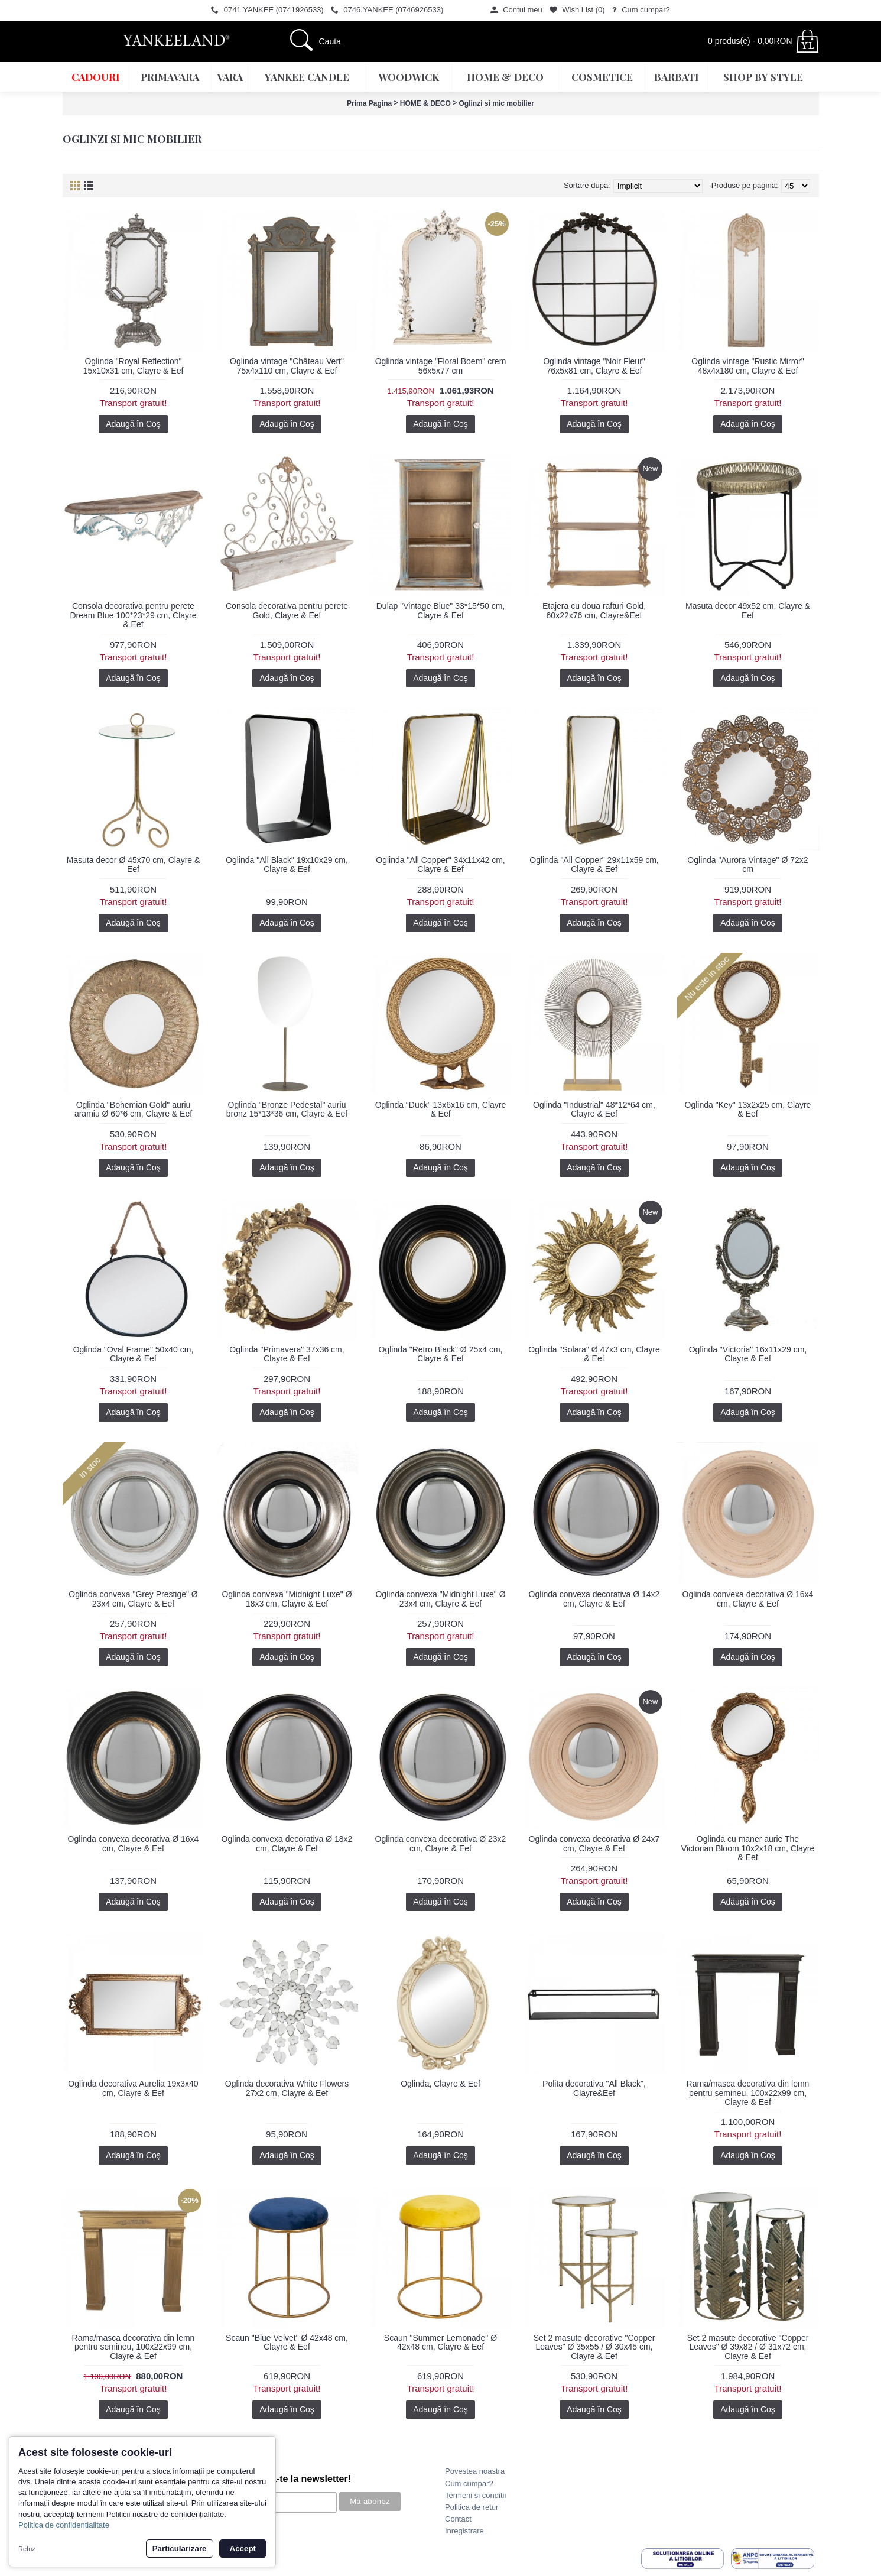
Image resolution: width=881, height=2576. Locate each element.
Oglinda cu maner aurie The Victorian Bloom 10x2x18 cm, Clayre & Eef (747, 1848)
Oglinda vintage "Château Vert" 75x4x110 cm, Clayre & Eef (287, 365)
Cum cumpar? (469, 2483)
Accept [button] (243, 2548)
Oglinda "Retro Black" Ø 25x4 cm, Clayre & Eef (441, 1354)
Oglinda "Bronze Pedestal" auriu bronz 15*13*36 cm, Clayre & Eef (286, 1109)
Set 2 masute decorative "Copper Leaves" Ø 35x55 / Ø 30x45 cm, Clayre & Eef (594, 2347)
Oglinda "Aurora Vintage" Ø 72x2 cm (747, 864)
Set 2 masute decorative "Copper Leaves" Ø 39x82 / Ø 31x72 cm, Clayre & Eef (748, 2347)
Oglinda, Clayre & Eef (440, 2083)
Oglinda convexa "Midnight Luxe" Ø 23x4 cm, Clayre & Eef (440, 1598)
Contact (458, 2519)
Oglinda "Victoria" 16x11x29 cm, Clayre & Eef (748, 1354)
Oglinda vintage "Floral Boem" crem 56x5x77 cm (440, 365)
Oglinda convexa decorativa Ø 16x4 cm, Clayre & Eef (748, 1598)
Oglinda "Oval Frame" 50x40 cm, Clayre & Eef (133, 1354)
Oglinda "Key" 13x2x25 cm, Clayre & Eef (748, 1109)
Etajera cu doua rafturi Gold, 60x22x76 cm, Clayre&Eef (594, 610)
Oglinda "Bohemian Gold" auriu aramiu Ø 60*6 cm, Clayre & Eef (133, 1109)
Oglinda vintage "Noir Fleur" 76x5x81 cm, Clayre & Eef (594, 365)
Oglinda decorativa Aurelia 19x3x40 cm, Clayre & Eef (133, 2088)
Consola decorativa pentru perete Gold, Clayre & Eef (287, 610)
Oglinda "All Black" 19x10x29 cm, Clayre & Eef (287, 864)
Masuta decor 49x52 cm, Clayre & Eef (747, 610)
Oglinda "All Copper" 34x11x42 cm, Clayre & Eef (440, 864)
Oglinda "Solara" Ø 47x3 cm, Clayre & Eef (593, 1354)
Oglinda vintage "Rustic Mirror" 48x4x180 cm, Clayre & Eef (747, 365)
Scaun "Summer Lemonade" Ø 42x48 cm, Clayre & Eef (440, 2342)
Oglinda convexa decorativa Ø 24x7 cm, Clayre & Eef (594, 1843)
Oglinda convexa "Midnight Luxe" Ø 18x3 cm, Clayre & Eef (287, 1598)
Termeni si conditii (475, 2495)
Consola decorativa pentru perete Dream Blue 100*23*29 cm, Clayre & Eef (133, 615)
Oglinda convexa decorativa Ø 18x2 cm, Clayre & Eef (287, 1843)
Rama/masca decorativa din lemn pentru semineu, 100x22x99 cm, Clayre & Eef (748, 2093)
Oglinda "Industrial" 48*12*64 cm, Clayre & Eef (594, 1109)
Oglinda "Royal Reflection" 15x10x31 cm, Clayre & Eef (133, 365)
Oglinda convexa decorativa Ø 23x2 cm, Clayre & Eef (440, 1843)
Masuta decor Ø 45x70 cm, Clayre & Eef (133, 864)
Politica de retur (471, 2507)
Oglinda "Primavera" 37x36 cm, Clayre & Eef (286, 1354)
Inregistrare (464, 2530)
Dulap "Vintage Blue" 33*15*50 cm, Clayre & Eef (440, 610)
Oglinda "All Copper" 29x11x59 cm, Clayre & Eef (594, 864)
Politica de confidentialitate (63, 2524)
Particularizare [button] (179, 2548)
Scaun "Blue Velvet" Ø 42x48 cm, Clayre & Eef (287, 2342)
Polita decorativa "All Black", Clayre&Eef (594, 2088)
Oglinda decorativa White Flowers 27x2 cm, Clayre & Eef (287, 2088)
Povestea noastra (475, 2471)
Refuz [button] (26, 2548)
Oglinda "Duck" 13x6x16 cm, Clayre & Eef (440, 1109)
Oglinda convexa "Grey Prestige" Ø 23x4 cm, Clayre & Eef (133, 1598)
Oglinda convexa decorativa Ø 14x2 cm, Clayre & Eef (594, 1598)
